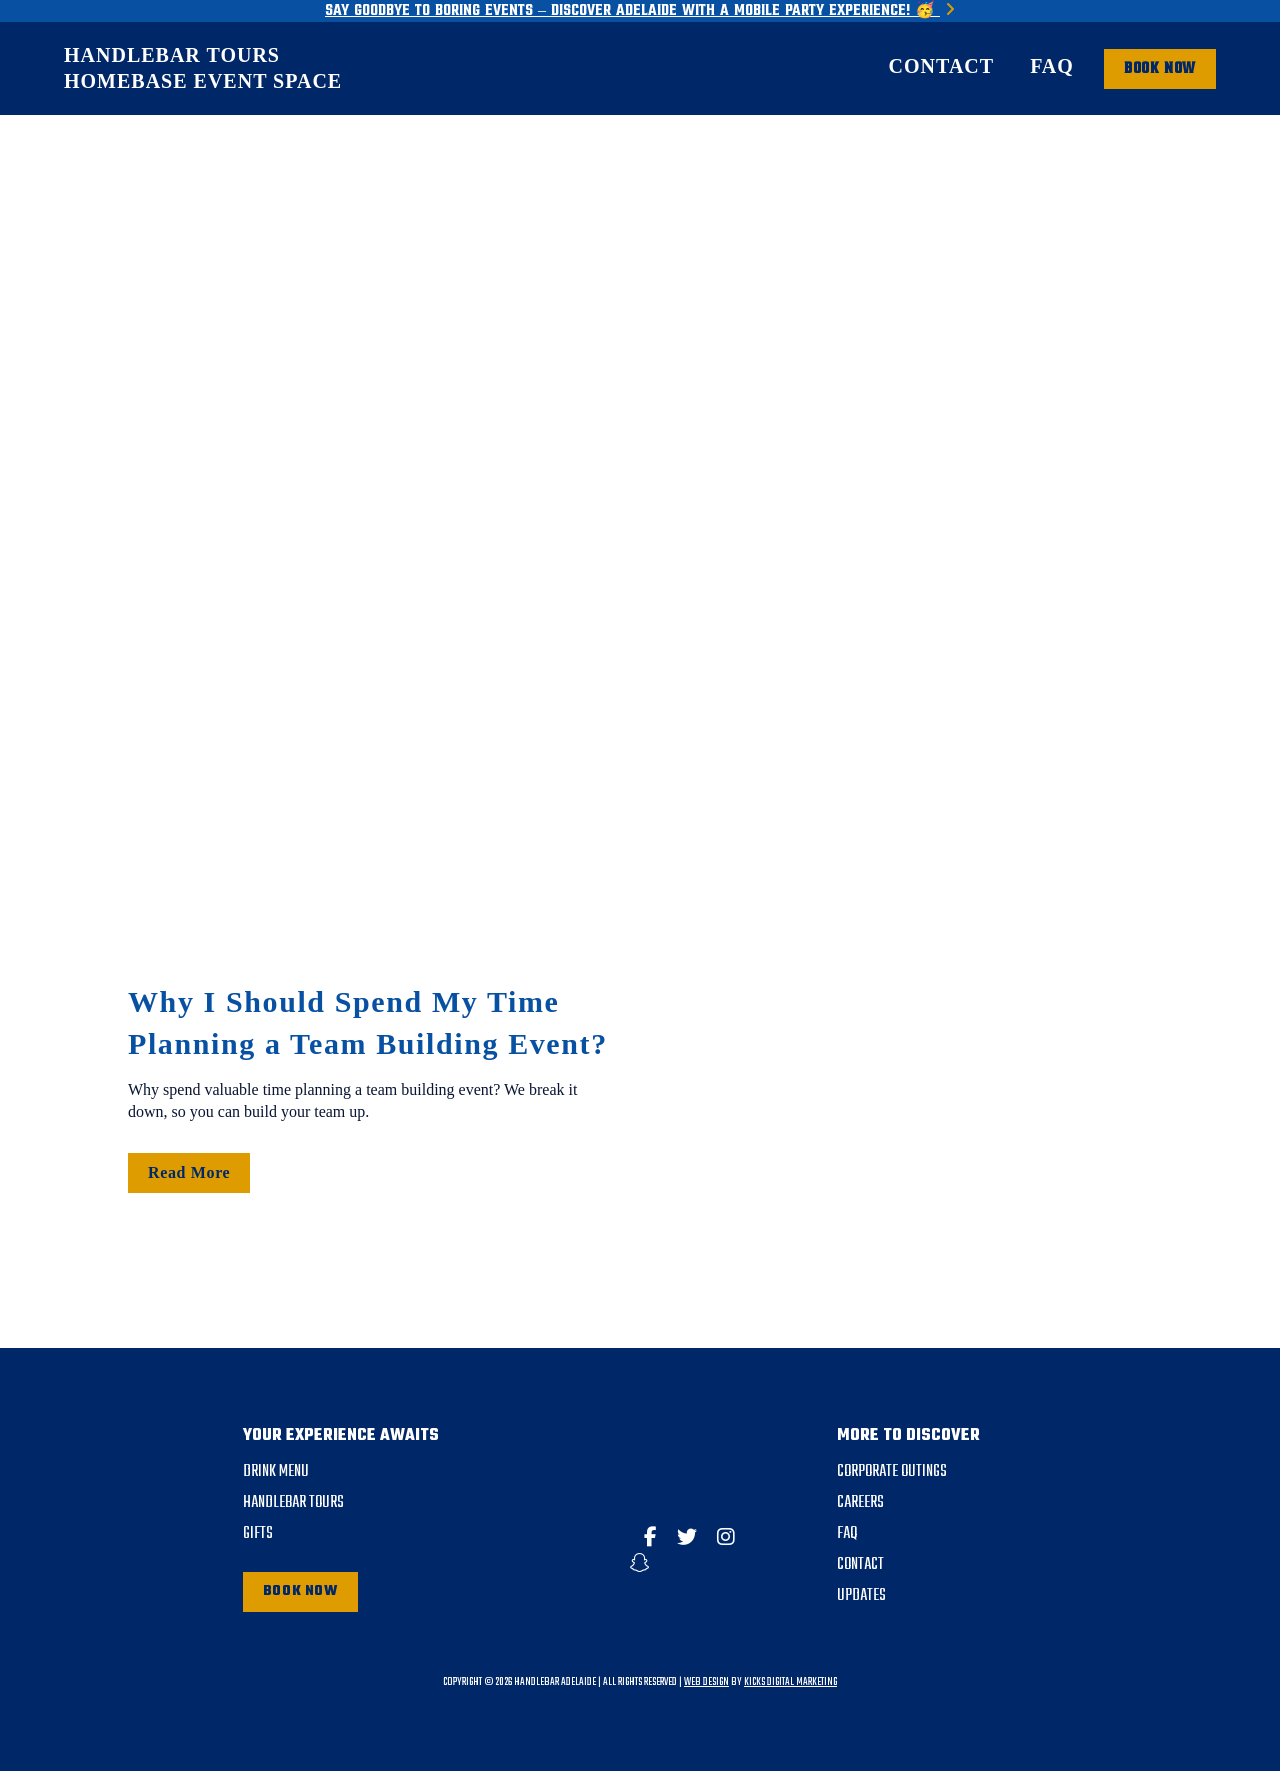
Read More (189, 1172)
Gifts (258, 1534)
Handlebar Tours (172, 55)
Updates (861, 1596)
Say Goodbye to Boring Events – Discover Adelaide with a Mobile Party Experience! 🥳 (640, 10)
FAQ (1052, 66)
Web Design (706, 1682)
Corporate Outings (892, 1472)
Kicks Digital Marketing (790, 1682)
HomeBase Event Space (203, 81)
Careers (860, 1503)
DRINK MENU (276, 1472)
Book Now (300, 1591)
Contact (942, 66)
